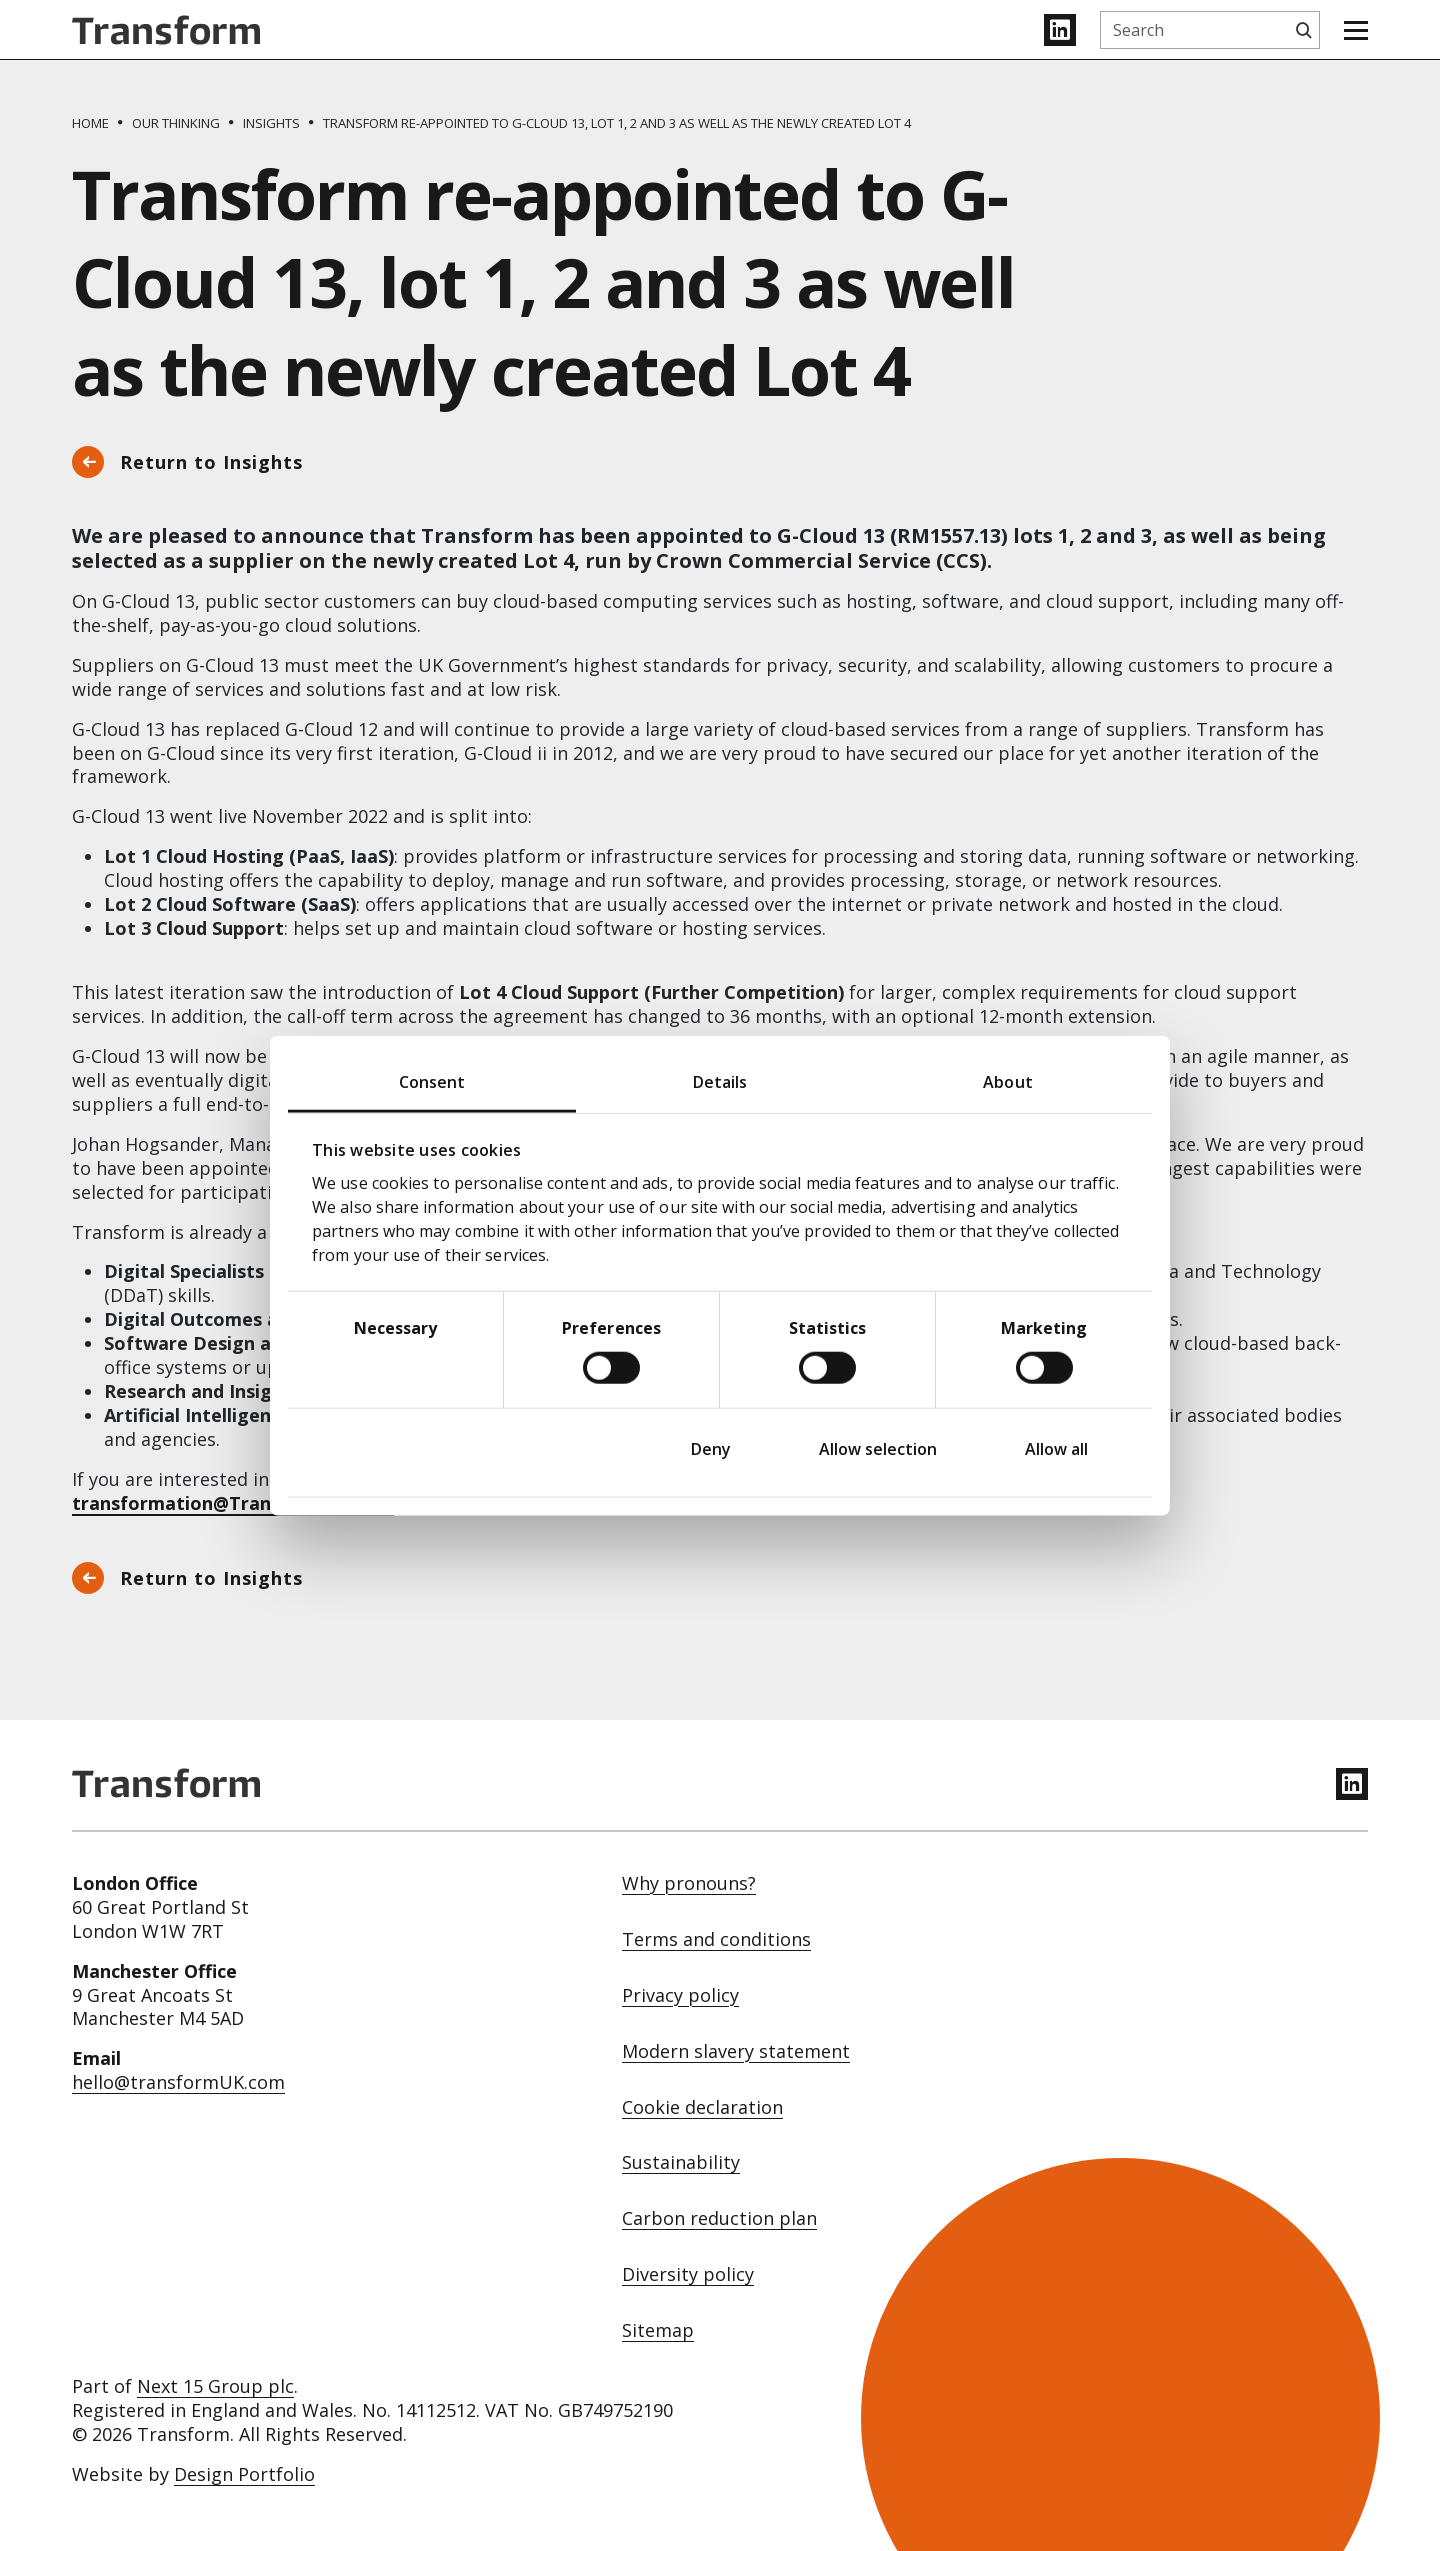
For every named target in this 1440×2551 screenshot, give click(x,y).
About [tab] (1008, 1081)
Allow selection (878, 1449)
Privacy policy (680, 1995)
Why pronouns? (689, 1883)
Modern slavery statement (736, 2051)
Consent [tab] (432, 1081)
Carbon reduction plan (719, 2218)
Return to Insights (211, 462)
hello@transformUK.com (178, 2082)
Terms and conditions (716, 1939)
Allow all (1056, 1449)
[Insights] (271, 123)
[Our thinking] (176, 123)
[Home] (90, 123)
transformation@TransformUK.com (233, 1503)
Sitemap (658, 2330)
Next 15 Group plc (215, 2386)
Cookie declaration (702, 2107)
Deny (711, 1449)
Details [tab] (720, 1081)
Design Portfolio (244, 2474)
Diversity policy (688, 2274)
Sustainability (681, 2162)
